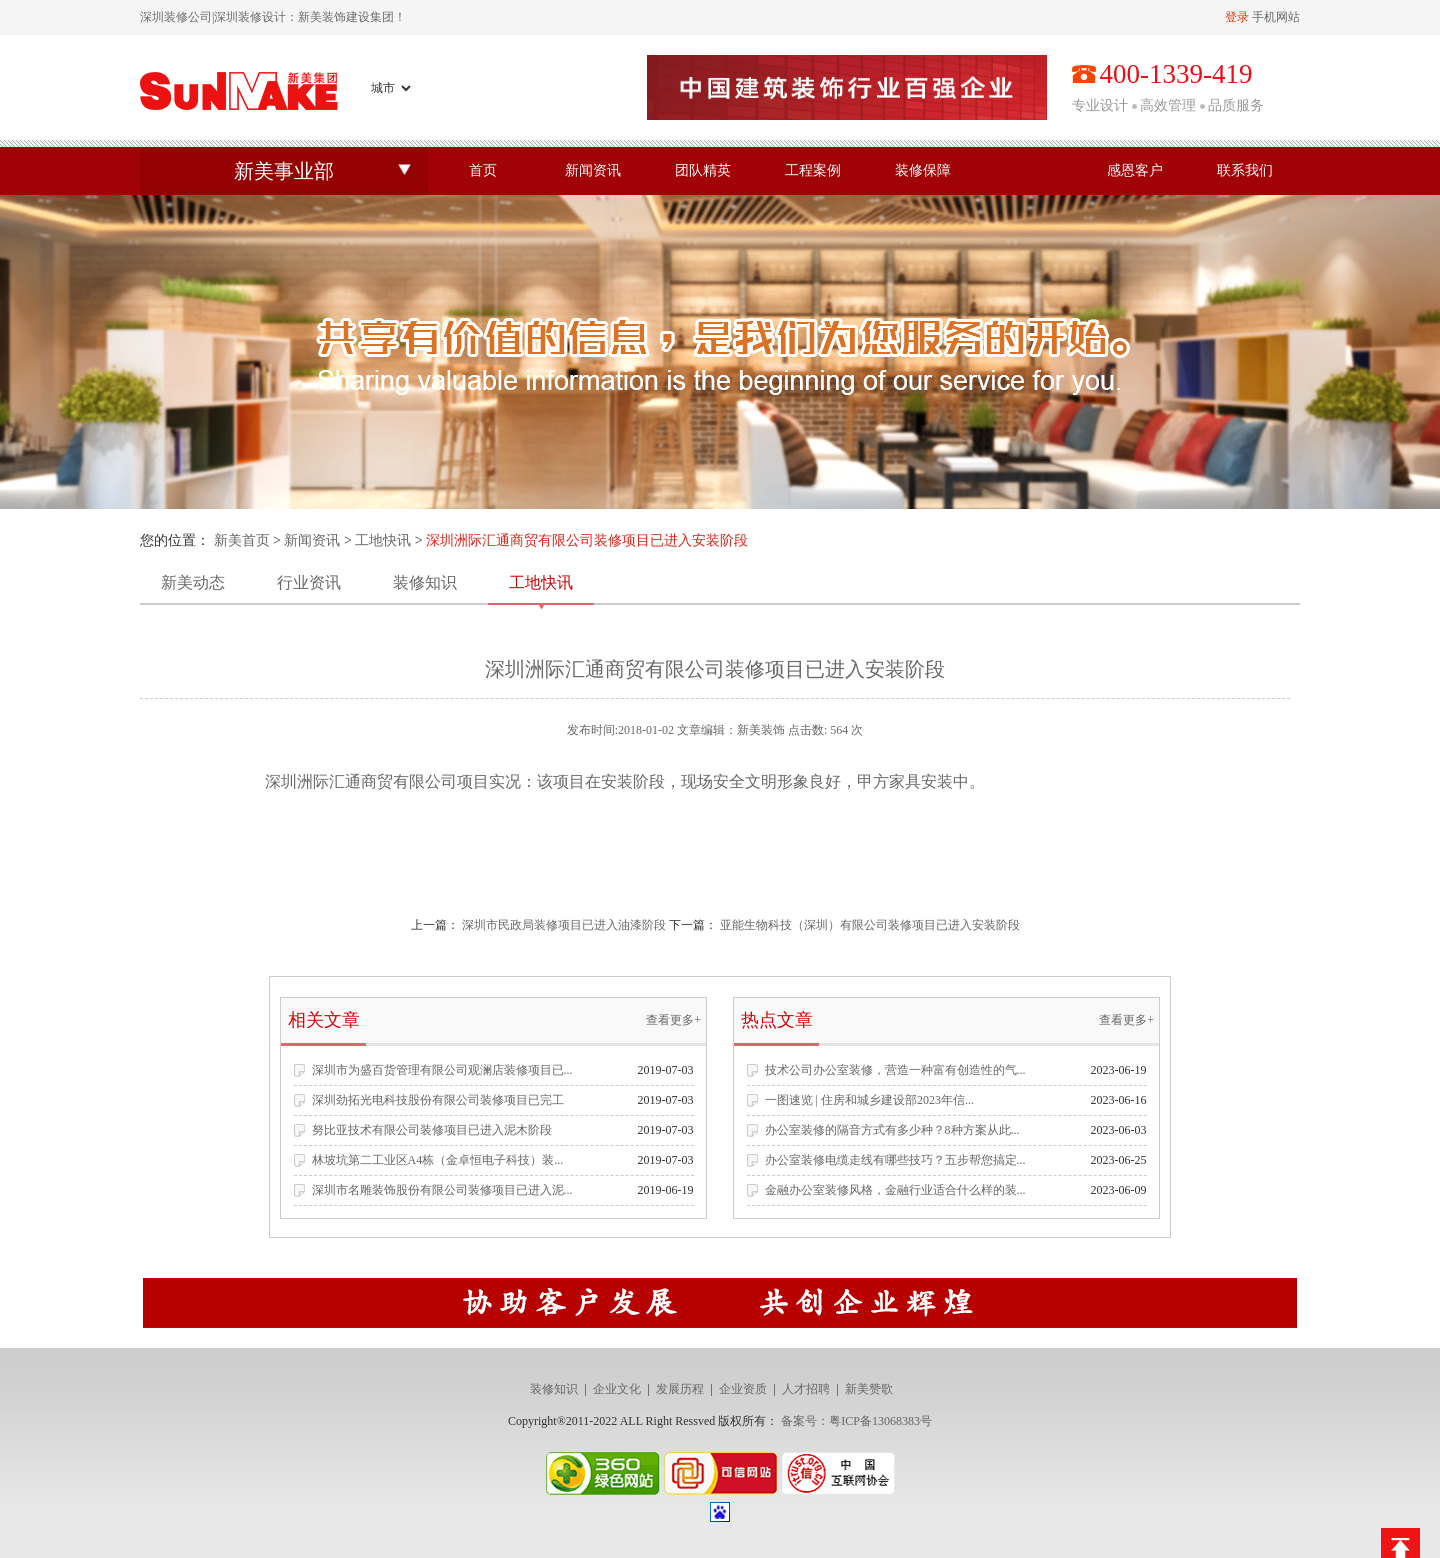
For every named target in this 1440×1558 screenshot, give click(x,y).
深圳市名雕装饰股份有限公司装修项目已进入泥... (442, 1190)
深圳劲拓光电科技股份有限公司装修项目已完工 (438, 1100)
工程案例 (813, 170)
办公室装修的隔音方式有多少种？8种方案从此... (892, 1130)
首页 (483, 170)
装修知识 (425, 582)
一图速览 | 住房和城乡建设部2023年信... (869, 1100)
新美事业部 (284, 171)
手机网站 (1276, 17)
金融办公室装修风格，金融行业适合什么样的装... (895, 1190)
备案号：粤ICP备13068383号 (856, 1421)
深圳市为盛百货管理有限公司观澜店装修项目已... (442, 1070)
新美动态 (193, 582)
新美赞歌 (869, 1389)
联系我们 (1245, 170)
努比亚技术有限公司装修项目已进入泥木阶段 (432, 1130)
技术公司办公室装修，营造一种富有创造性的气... (895, 1070)
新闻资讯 (593, 170)
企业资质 (743, 1389)
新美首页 (242, 540)
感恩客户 (1135, 170)
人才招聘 (806, 1389)
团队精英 (703, 170)
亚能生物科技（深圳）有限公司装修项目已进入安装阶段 (870, 925)
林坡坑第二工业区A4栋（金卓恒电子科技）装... (438, 1160)
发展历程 (680, 1389)
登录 (1237, 17)
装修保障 (923, 170)
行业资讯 (309, 582)
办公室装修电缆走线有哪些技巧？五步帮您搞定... (895, 1160)
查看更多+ (673, 1020)
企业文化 (617, 1389)
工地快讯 (383, 540)
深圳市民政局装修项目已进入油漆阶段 (564, 925)
